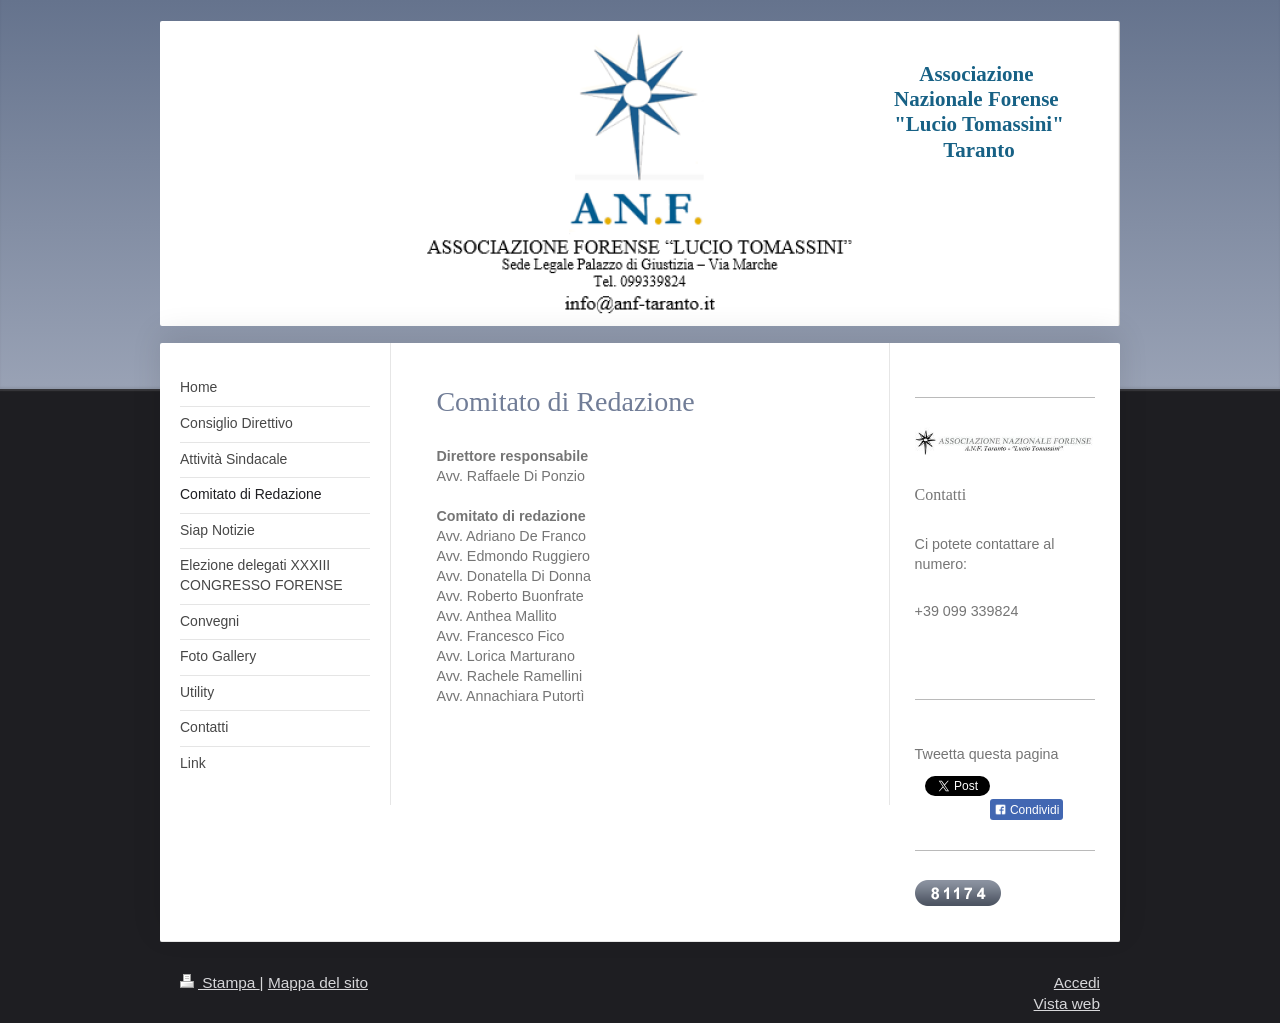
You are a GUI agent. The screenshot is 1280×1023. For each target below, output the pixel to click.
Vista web (1067, 1003)
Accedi (1077, 982)
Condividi (1027, 810)
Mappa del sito (318, 982)
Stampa (220, 982)
